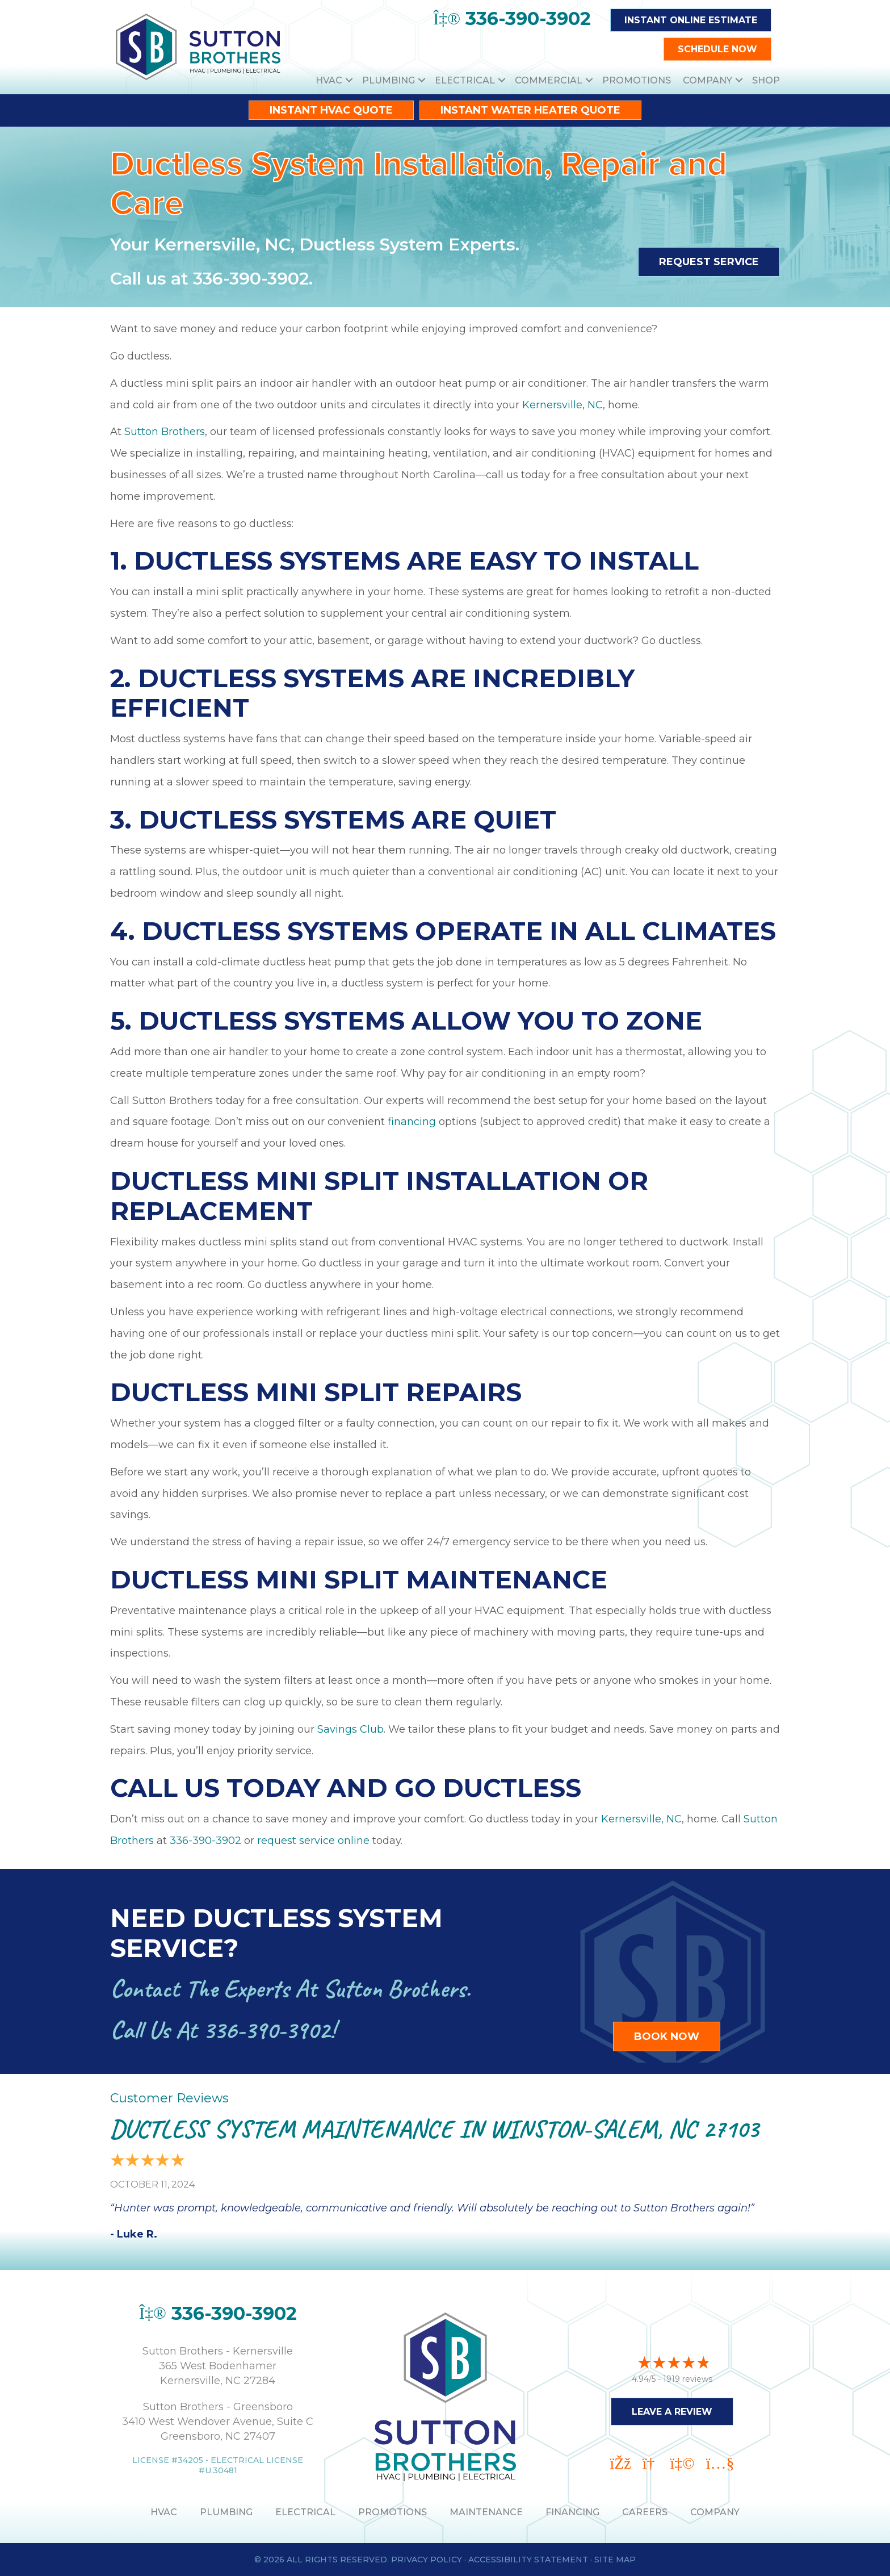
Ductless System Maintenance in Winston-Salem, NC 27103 (434, 2128)
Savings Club (350, 1729)
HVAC (329, 80)
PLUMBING (226, 2512)
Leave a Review (672, 2408)
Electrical (465, 80)
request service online (313, 1840)
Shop (766, 80)
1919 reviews (687, 2375)
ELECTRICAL (305, 2512)
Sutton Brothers (164, 431)
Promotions (636, 80)
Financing (572, 2512)
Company (707, 80)
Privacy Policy (426, 2559)
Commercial (548, 80)
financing (412, 1121)
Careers (644, 2512)
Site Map (615, 2559)
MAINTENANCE (486, 2512)
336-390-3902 (251, 278)
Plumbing (388, 80)
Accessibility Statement (528, 2559)
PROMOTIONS (392, 2512)
